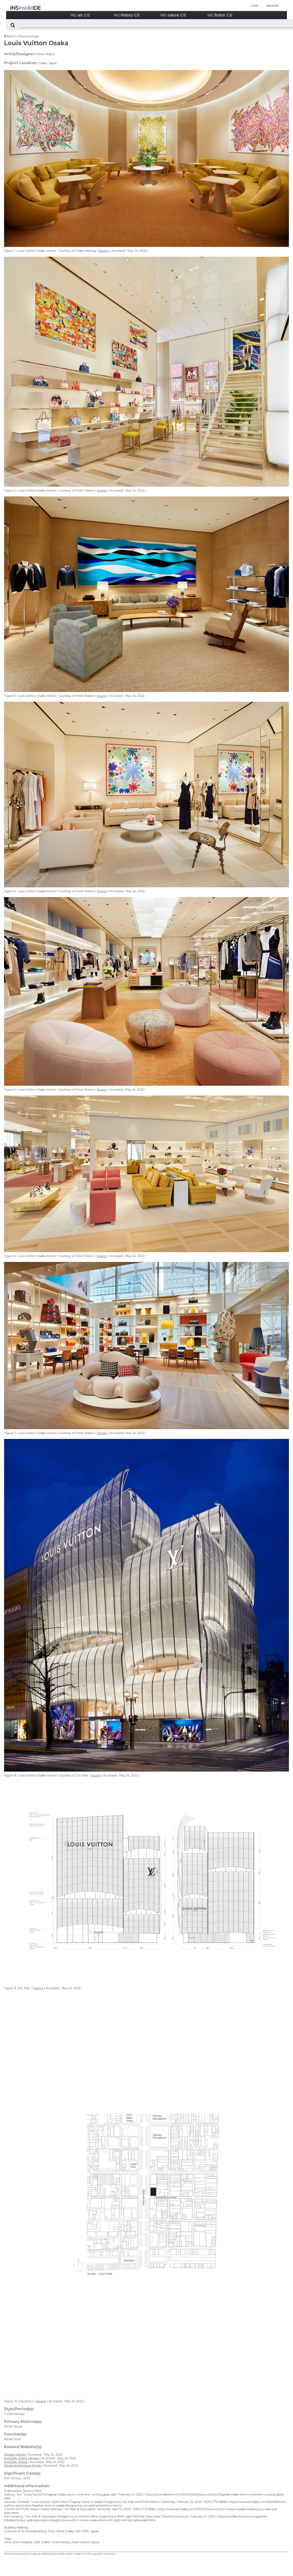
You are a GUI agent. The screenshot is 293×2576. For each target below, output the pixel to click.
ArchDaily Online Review (22, 2458)
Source (104, 251)
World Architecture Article (23, 2465)
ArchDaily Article (16, 2462)
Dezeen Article (15, 2454)
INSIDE (80, 15)
